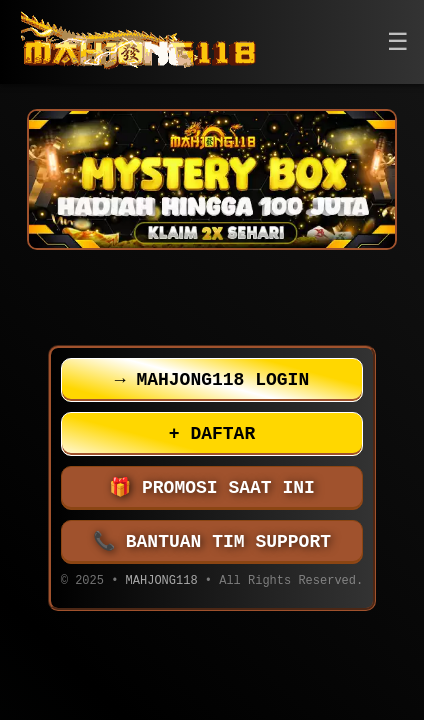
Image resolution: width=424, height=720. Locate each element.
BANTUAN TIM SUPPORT (212, 542)
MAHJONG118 (162, 582)
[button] (398, 42)
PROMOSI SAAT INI (212, 488)
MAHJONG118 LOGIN (212, 380)
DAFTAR (212, 434)
